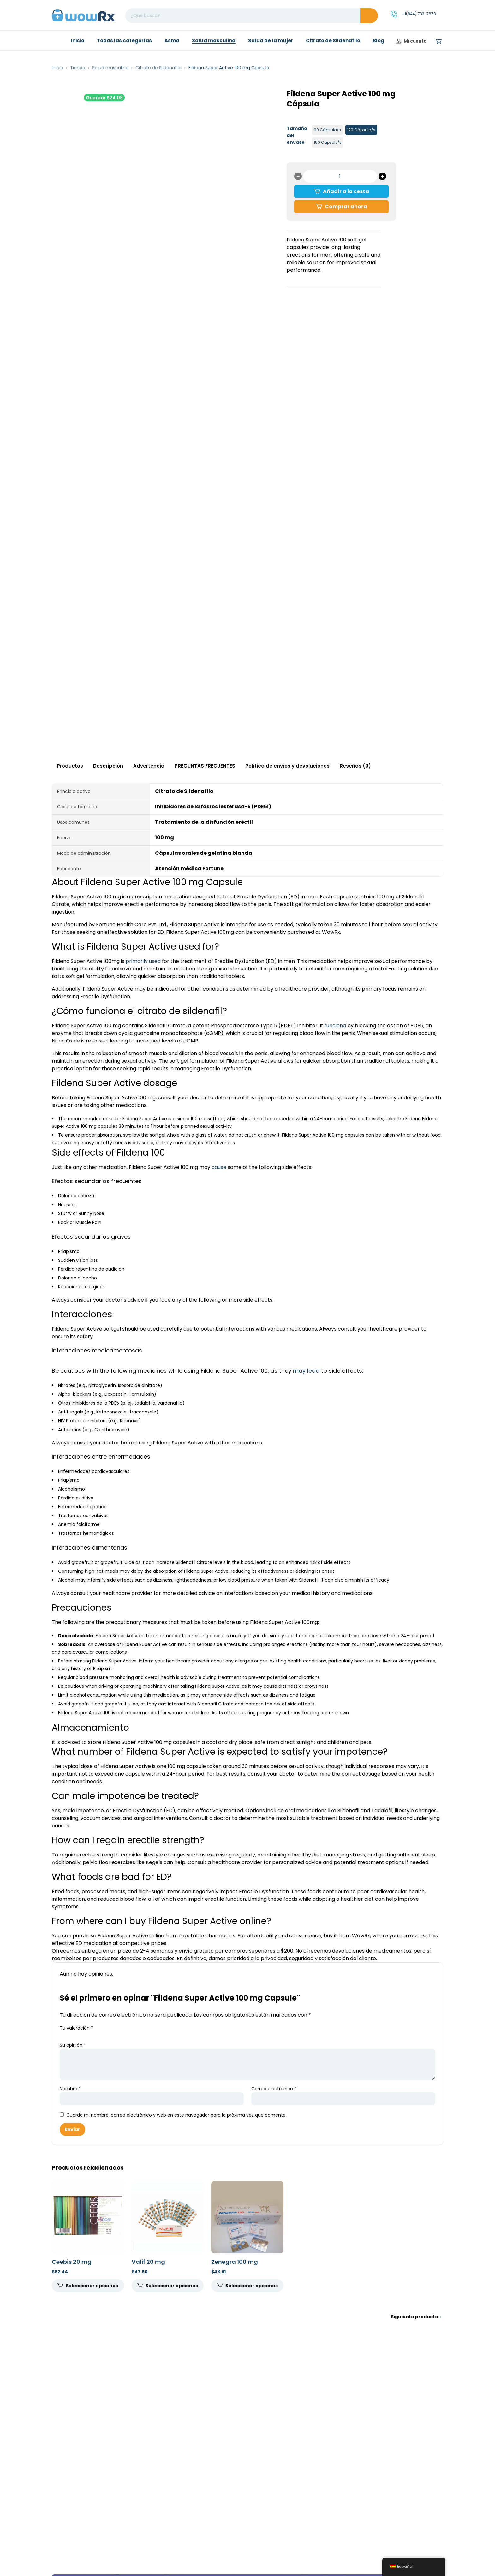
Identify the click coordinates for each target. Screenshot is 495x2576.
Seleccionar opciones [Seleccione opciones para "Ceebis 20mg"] (92, 2285)
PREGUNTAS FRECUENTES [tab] (205, 765)
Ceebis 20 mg (72, 2262)
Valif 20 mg (148, 2262)
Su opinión (73, 2045)
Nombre (70, 2089)
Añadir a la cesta (346, 191)
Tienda (77, 67)
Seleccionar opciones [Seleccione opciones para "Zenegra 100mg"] (251, 2285)
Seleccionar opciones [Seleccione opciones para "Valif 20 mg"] (172, 2285)
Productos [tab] (70, 765)
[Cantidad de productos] (340, 176)
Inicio (57, 67)
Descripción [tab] (108, 765)
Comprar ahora (346, 206)
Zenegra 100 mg (234, 2262)
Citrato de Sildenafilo (158, 67)
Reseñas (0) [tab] (355, 765)
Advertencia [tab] (148, 765)
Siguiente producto (414, 2316)
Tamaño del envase (297, 135)
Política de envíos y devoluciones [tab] (287, 765)
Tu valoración (76, 2028)
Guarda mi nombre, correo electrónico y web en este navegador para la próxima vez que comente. (176, 2115)
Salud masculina (110, 67)
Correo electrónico (273, 2089)
